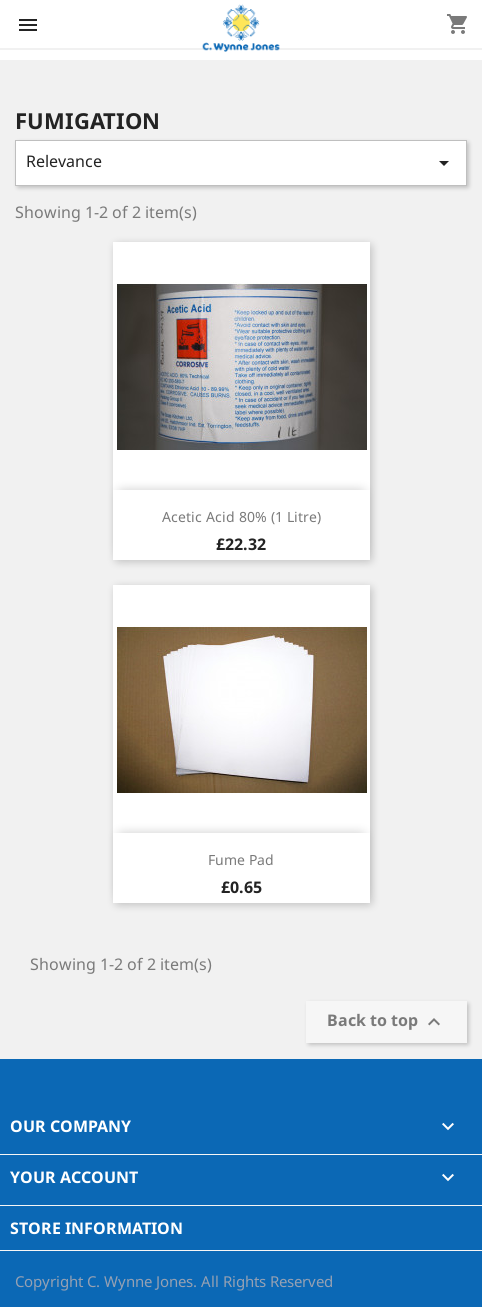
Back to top (386, 1022)
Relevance (241, 162)
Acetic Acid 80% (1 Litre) (241, 516)
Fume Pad (241, 859)
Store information (96, 1228)
